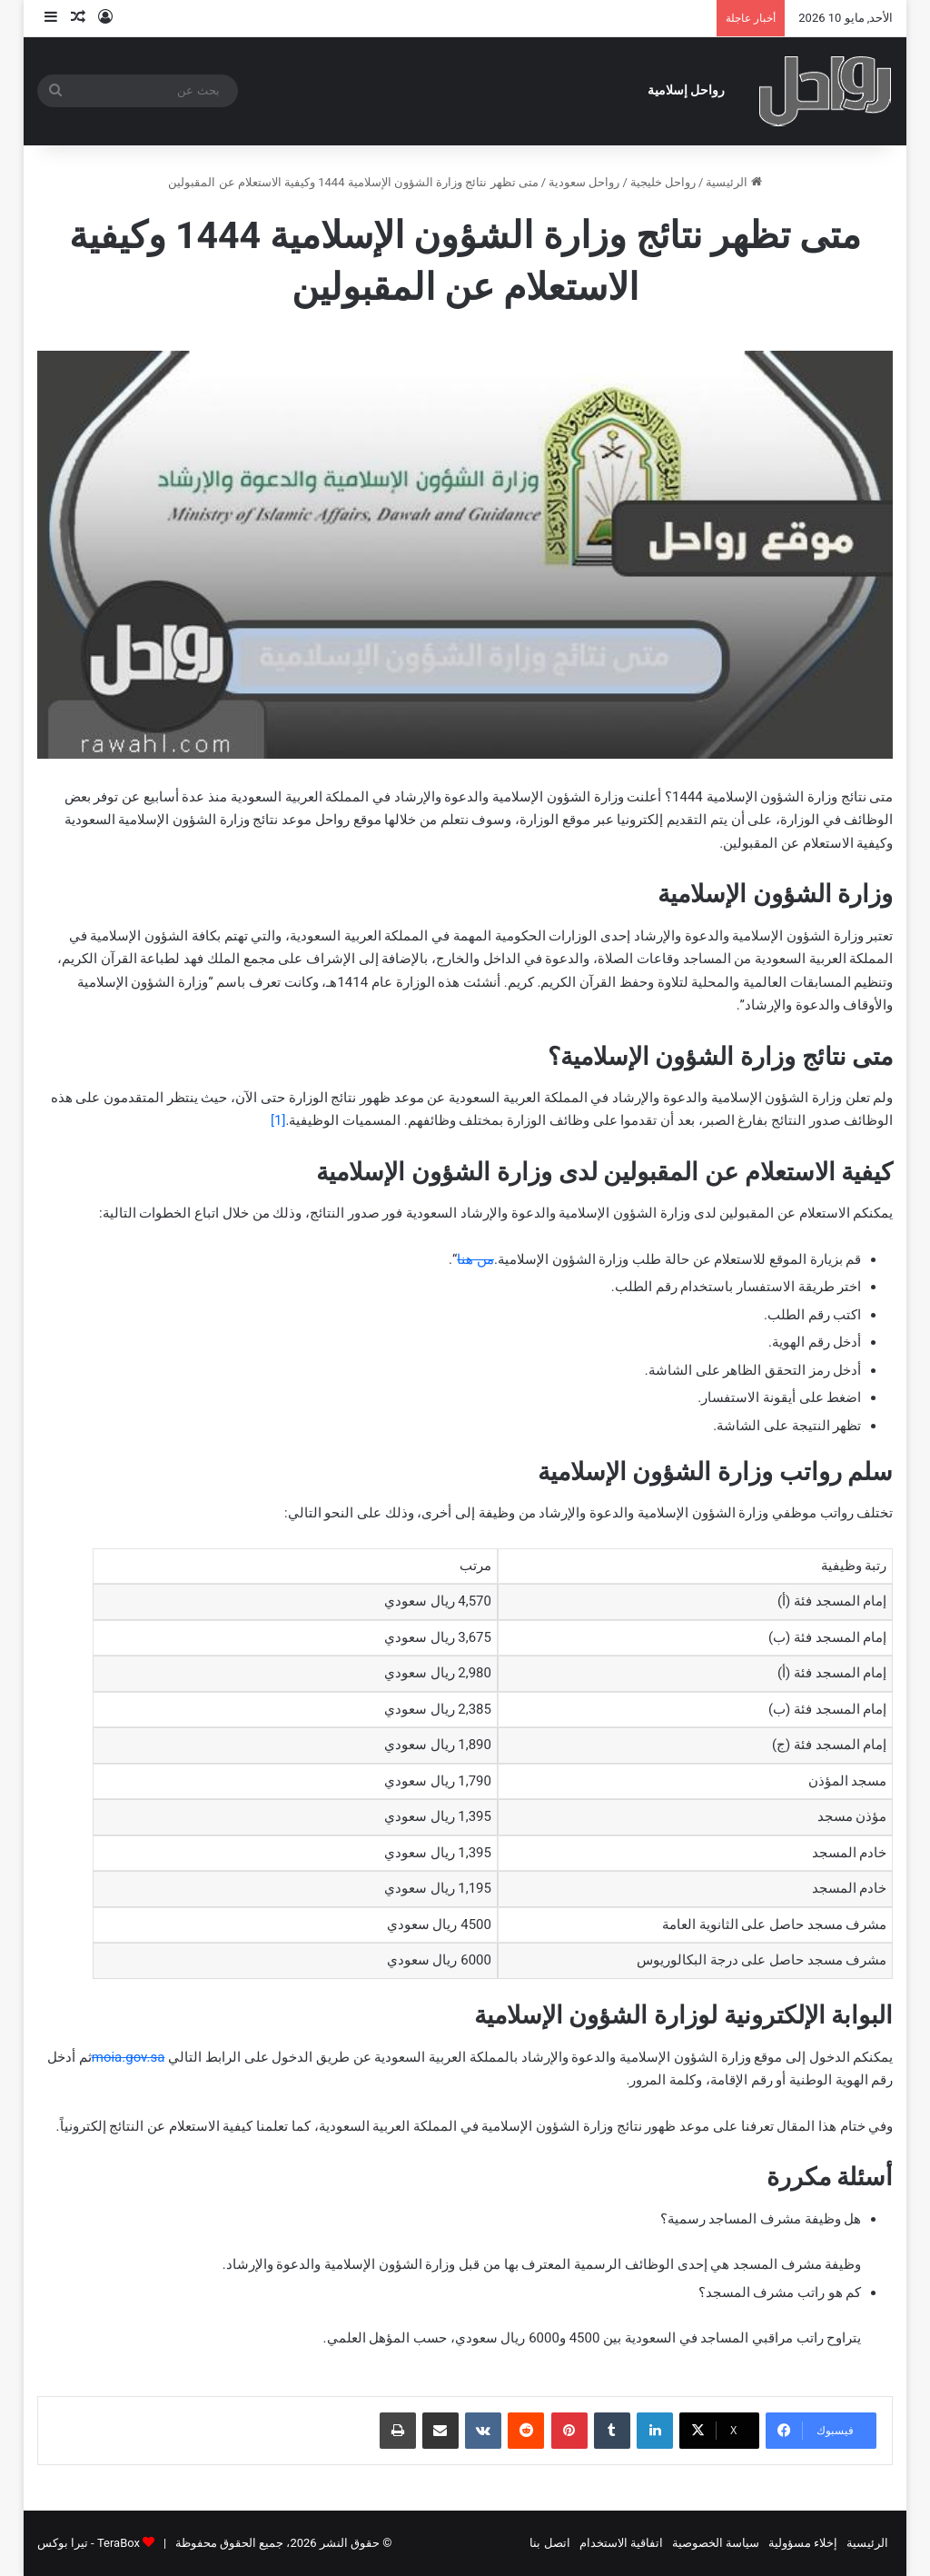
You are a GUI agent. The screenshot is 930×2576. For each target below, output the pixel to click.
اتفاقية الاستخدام (621, 2543)
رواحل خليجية (663, 182)
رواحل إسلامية (687, 90)
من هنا (475, 1259)
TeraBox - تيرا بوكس (88, 2543)
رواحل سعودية (584, 182)
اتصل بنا (549, 2543)
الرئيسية (733, 182)
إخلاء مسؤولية (802, 2543)
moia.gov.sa (128, 2057)
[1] (278, 1120)
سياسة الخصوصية (715, 2543)
